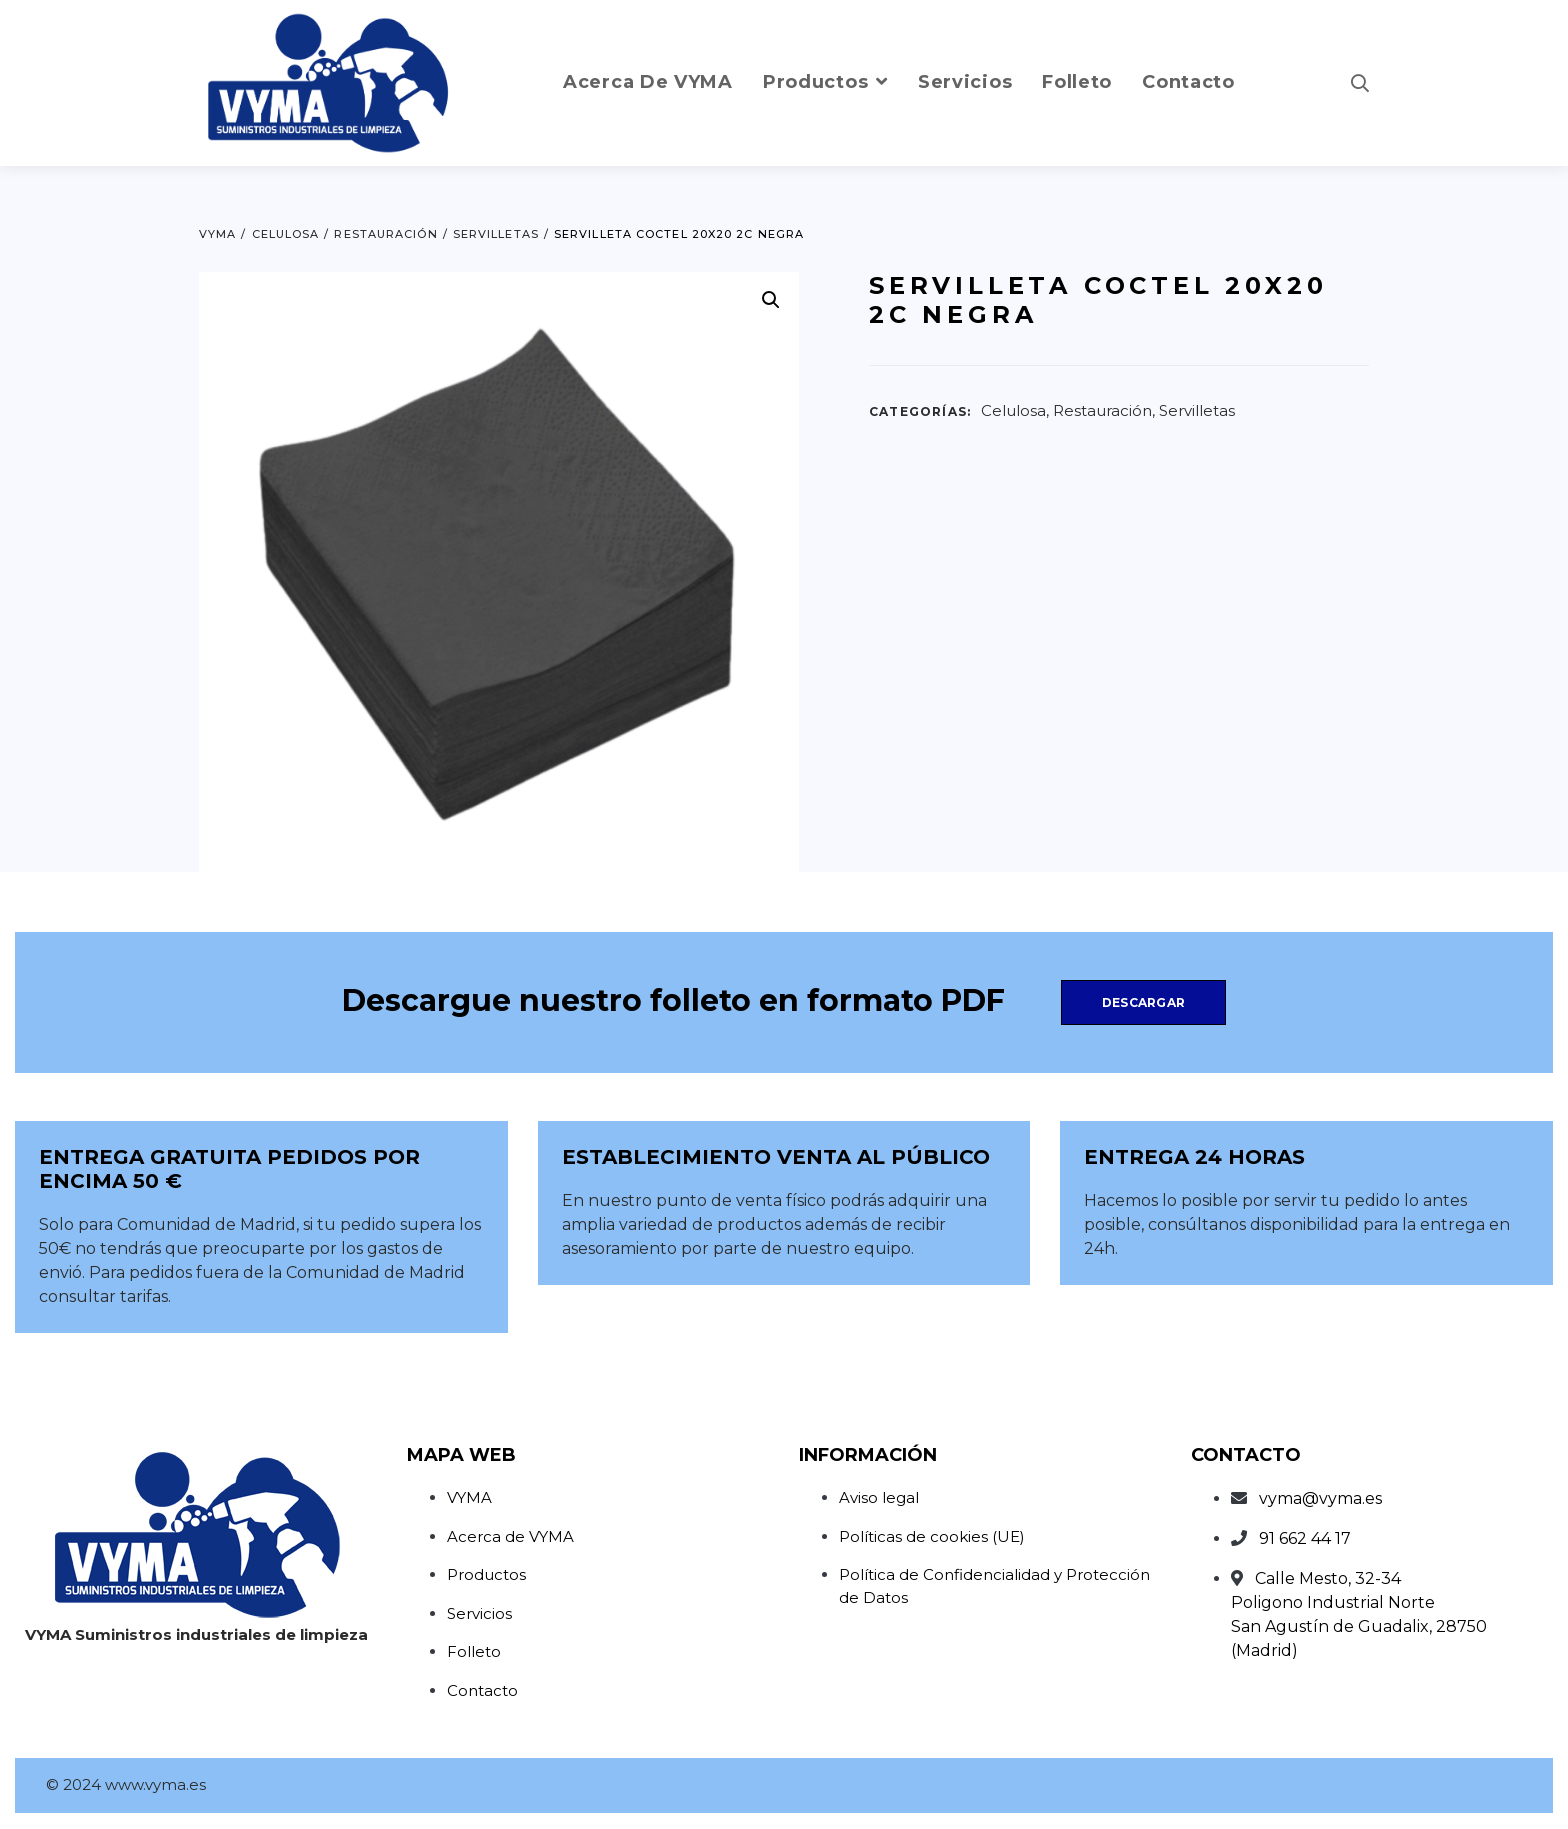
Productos (486, 1574)
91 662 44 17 (1305, 1538)
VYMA (469, 1497)
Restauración (1102, 410)
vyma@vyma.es (1320, 1498)
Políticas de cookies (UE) (932, 1536)
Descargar (1143, 1002)
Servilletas (1197, 410)
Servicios (479, 1613)
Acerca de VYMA (510, 1536)
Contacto (482, 1690)
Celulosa (1013, 410)
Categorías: (920, 411)
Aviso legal (879, 1497)
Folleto (474, 1651)
